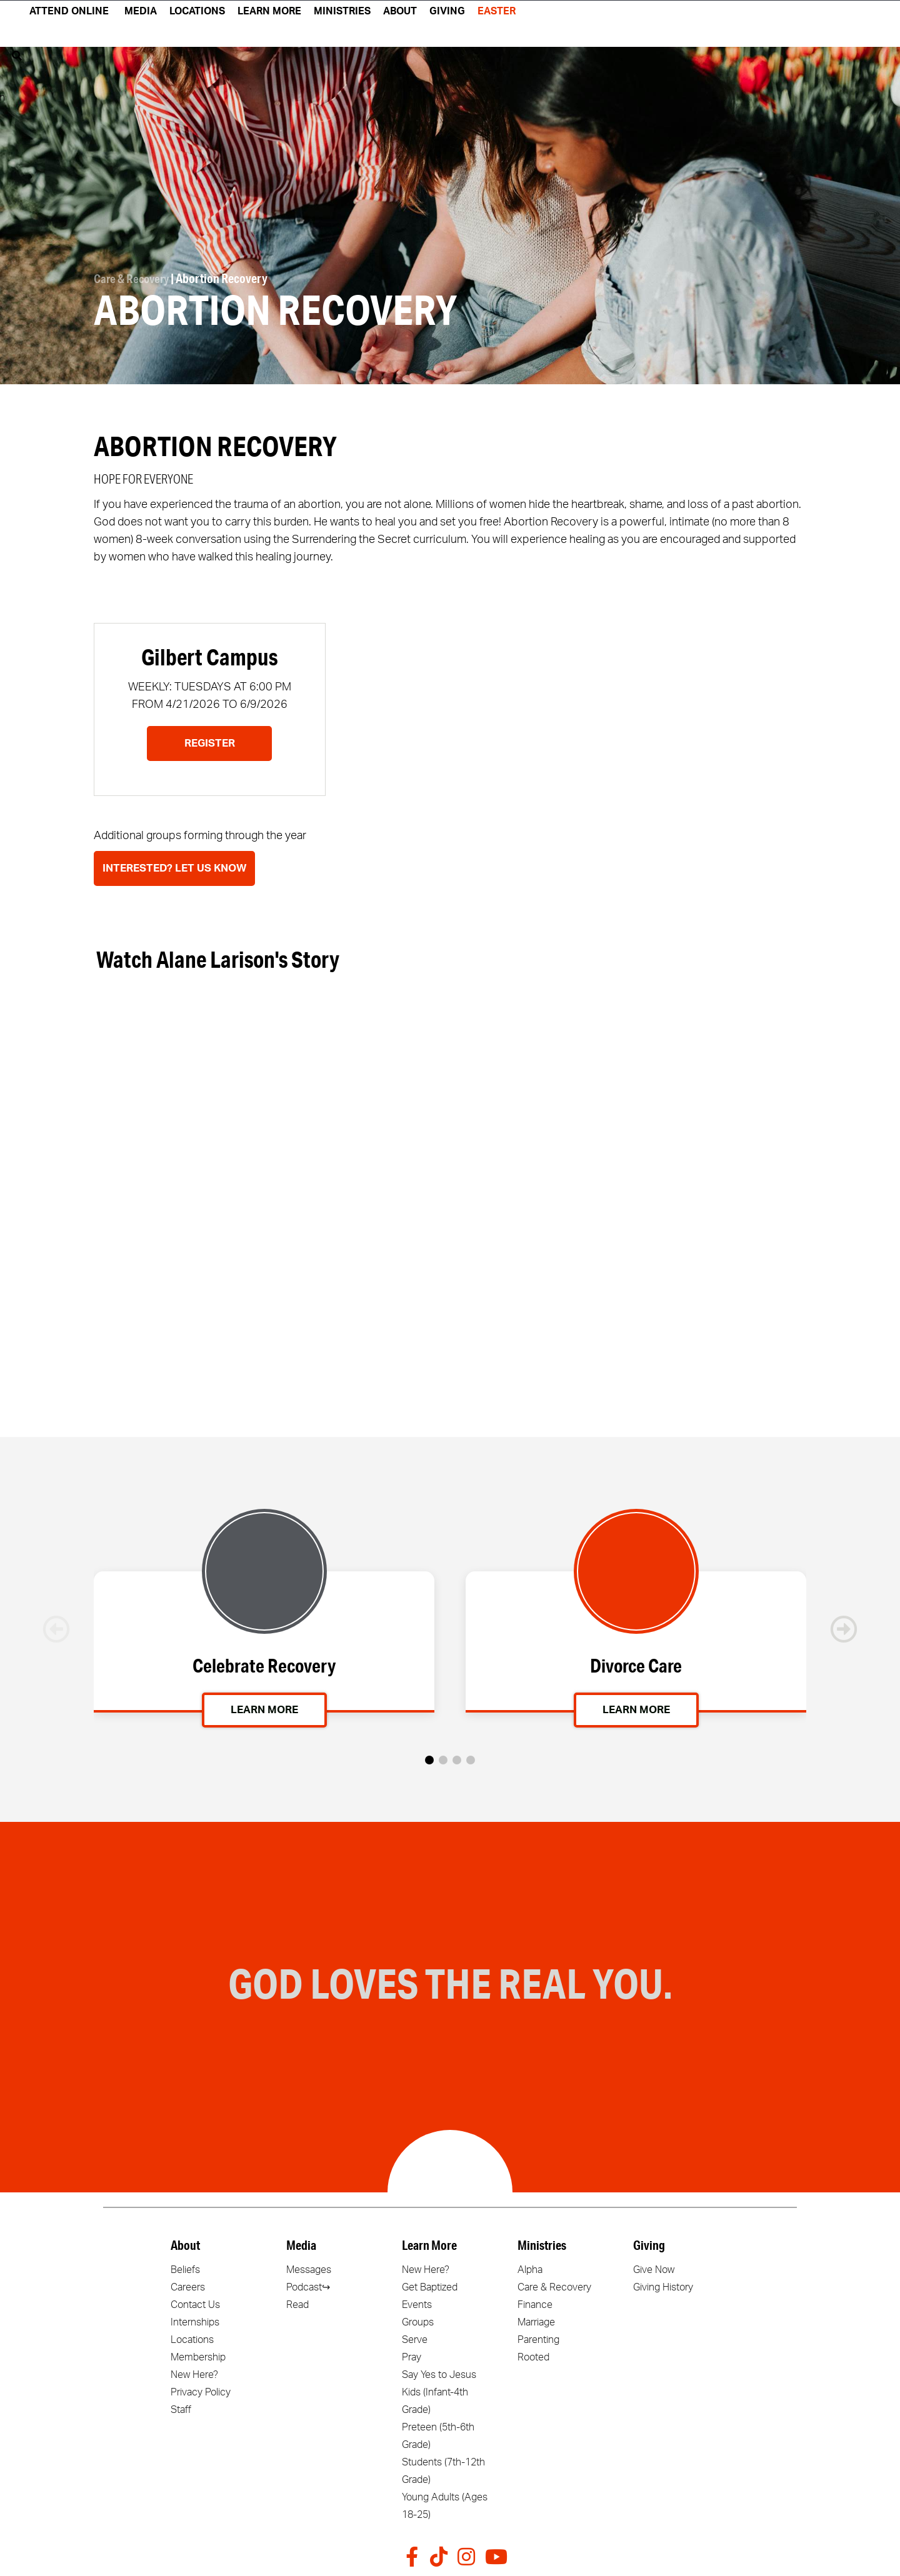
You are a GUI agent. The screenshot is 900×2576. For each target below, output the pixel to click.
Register (209, 743)
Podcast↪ (308, 2287)
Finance (535, 2305)
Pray (411, 2357)
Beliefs (185, 2270)
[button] (429, 1760)
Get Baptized (430, 2287)
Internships (195, 2322)
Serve (415, 2340)
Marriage (536, 2322)
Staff (181, 2410)
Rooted (533, 2357)
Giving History (663, 2287)
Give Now (653, 2270)
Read (297, 2305)
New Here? (194, 2375)
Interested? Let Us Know (174, 868)
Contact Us (195, 2305)
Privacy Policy (201, 2392)
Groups (418, 2322)
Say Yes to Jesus (439, 2375)
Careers (188, 2287)
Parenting (538, 2340)
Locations (192, 2340)
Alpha (530, 2270)
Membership (198, 2357)
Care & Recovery (133, 279)
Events (417, 2305)
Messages (308, 2270)
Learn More (264, 1711)
